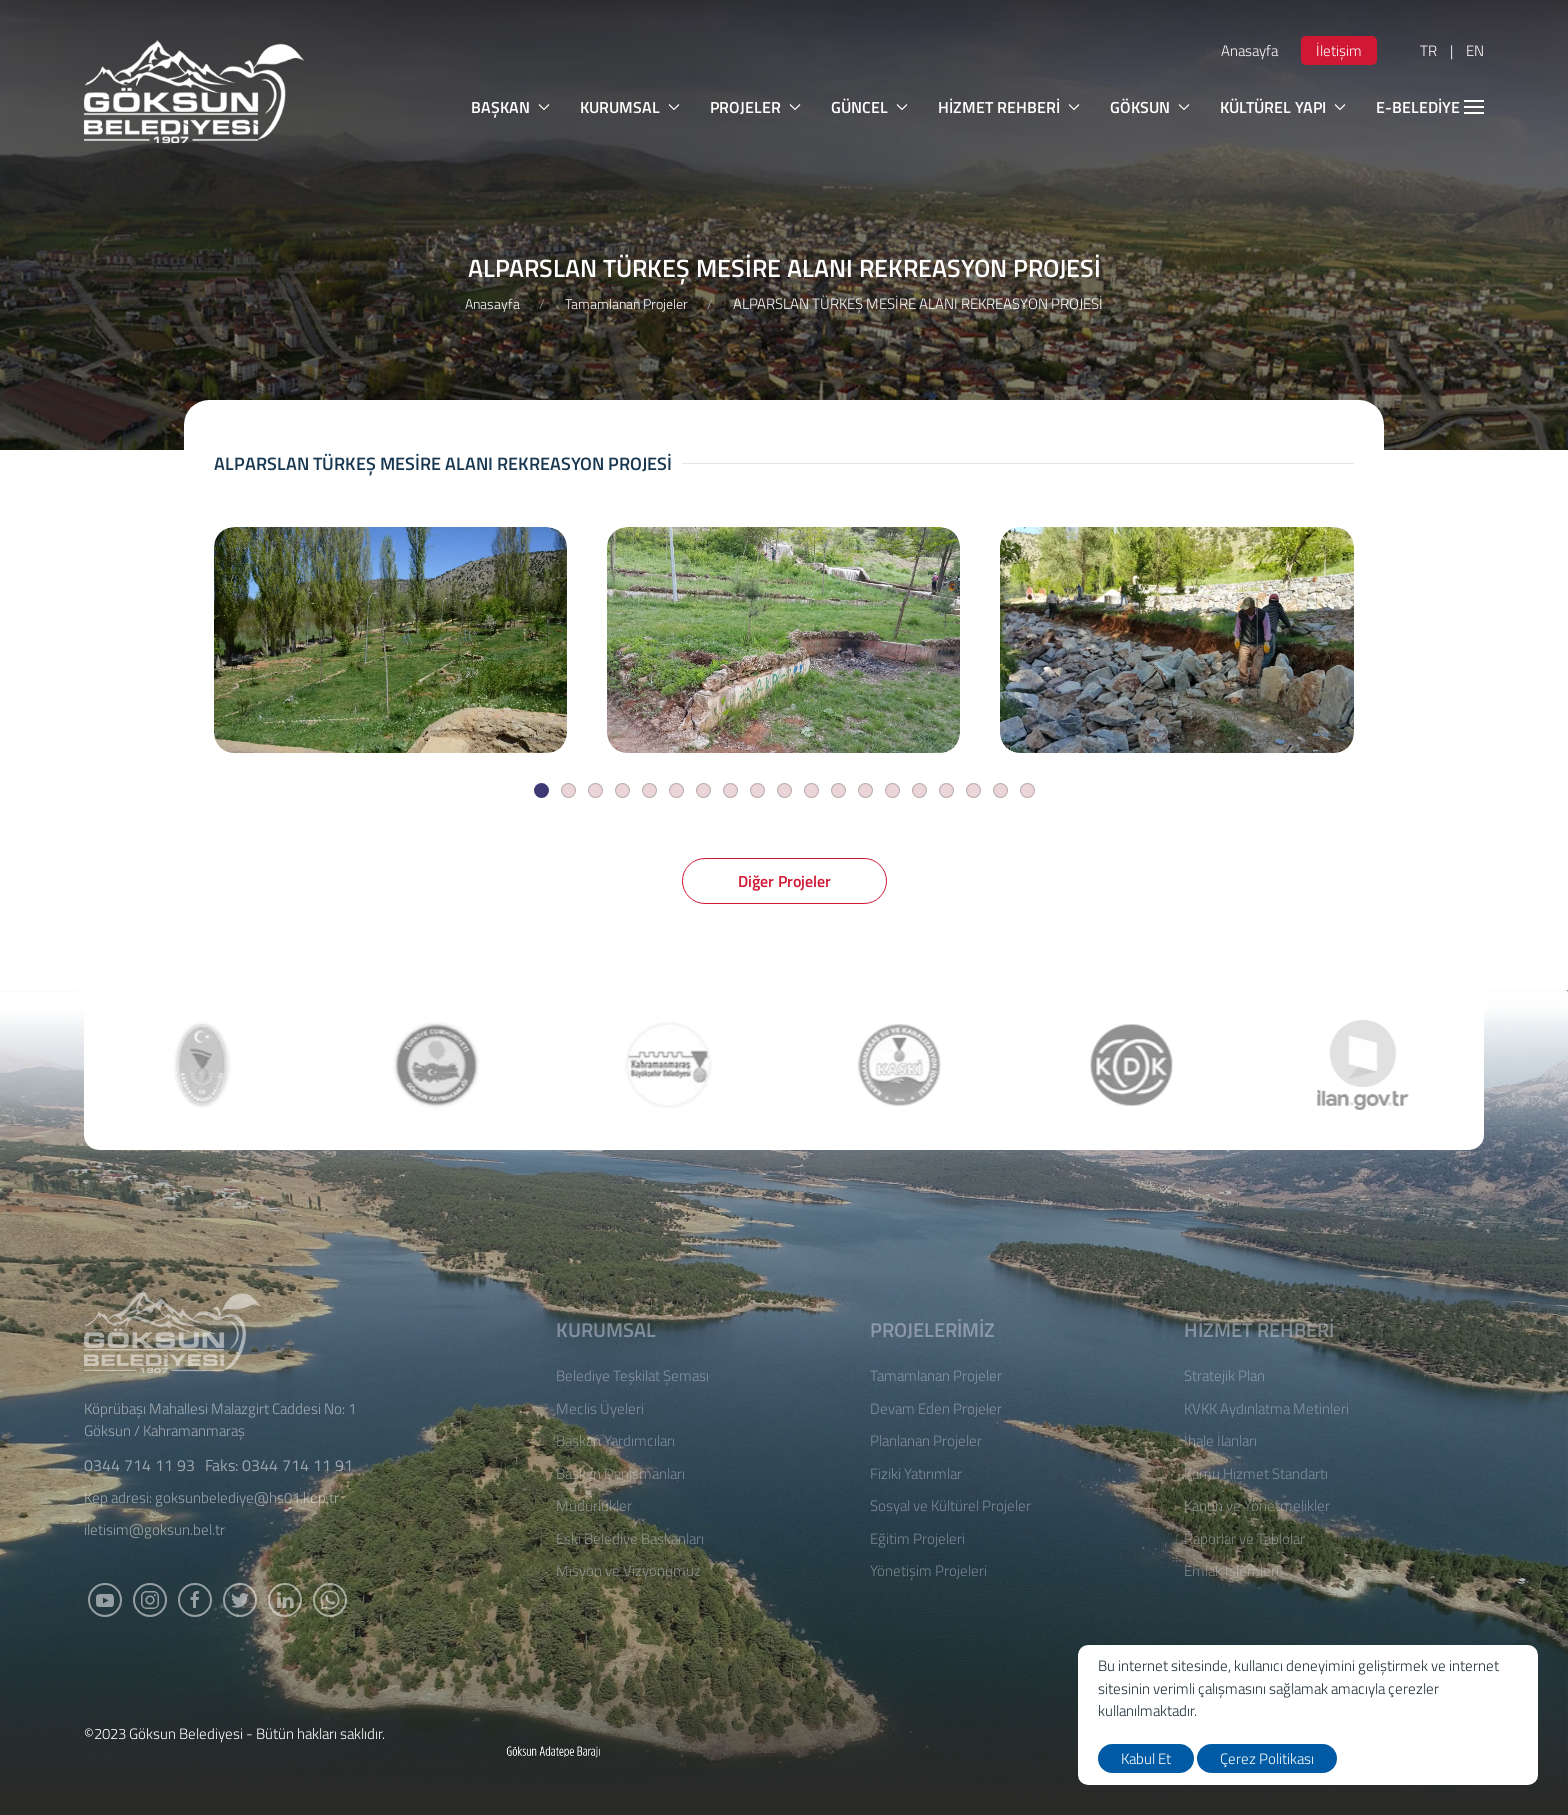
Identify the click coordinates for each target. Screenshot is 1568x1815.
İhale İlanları (1220, 1441)
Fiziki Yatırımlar (916, 1474)
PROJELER (755, 107)
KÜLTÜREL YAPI (1283, 107)
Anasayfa (1249, 50)
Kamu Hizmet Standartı (1256, 1474)
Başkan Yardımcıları (615, 1441)
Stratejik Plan (1224, 1376)
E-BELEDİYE (1430, 107)
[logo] (194, 91)
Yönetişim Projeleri (928, 1571)
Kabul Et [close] (1146, 1758)
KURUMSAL (630, 107)
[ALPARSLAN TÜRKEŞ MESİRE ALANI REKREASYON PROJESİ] (390, 640)
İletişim (1339, 50)
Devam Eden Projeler (936, 1409)
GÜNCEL (869, 107)
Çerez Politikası (1267, 1758)
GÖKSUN (1150, 107)
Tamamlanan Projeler (626, 303)
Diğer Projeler (784, 881)
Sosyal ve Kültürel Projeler (950, 1506)
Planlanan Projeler (926, 1441)
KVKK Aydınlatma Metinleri (1266, 1409)
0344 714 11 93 (139, 1465)
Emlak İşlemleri (1231, 1571)
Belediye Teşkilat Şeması (632, 1376)
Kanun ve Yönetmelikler (1257, 1506)
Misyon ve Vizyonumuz (628, 1571)
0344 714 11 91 (297, 1465)
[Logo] (172, 1329)
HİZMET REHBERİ (1009, 107)
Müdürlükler (594, 1506)
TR (1428, 50)
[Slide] (541, 790)
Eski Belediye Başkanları (630, 1539)
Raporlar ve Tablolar (1244, 1539)
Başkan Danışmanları (620, 1474)
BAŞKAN (510, 107)
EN (1475, 50)
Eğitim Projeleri (917, 1539)
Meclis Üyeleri (600, 1409)
